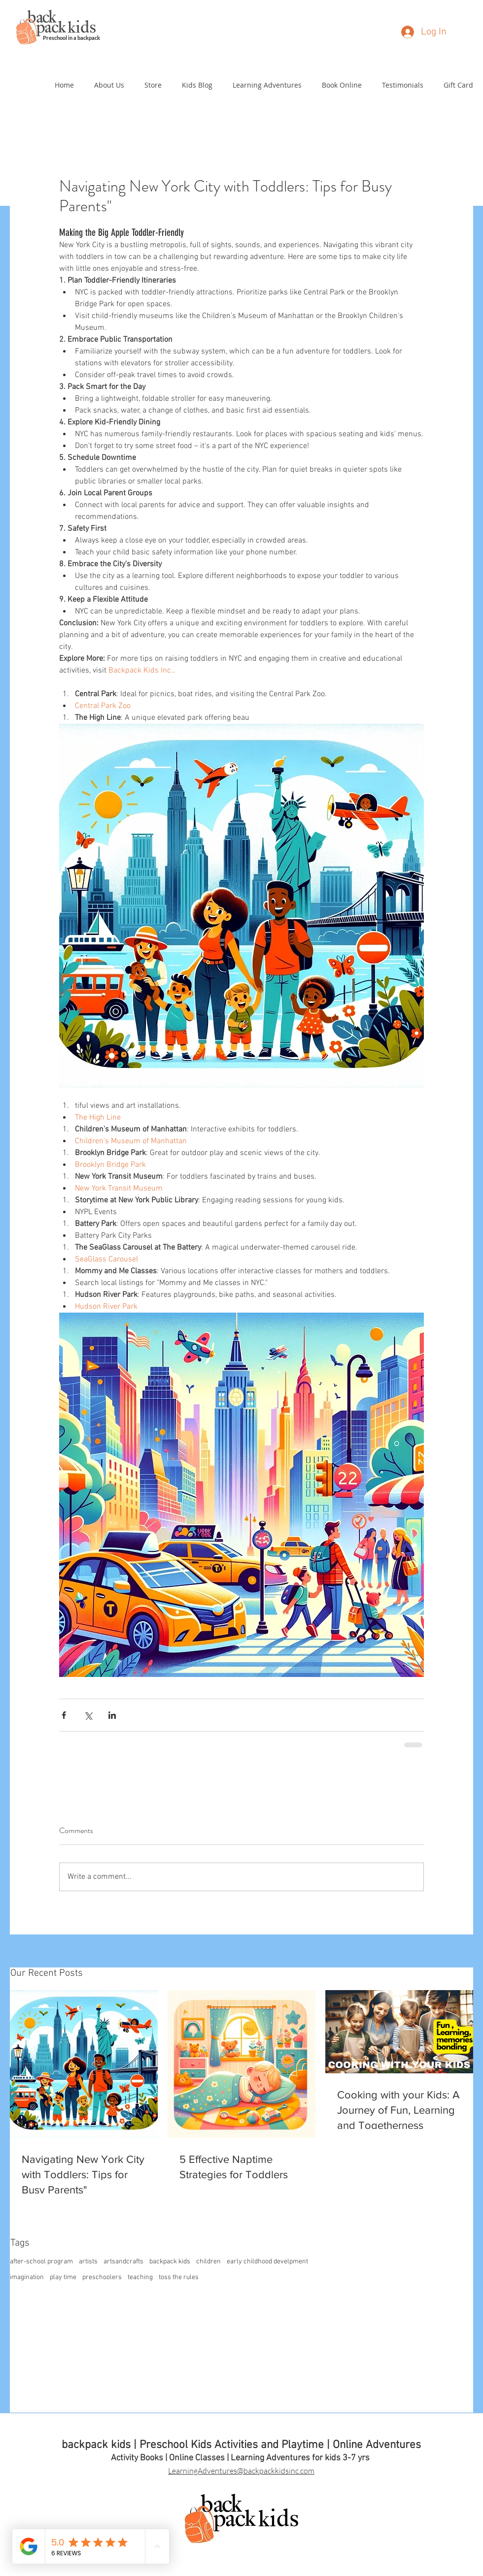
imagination (27, 2277)
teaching (140, 2277)
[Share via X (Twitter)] (88, 1715)
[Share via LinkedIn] (112, 1715)
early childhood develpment (267, 2261)
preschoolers (102, 2277)
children (208, 2261)
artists (88, 2261)
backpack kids (169, 2261)
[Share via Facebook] (64, 1715)
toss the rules (179, 2277)
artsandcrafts (123, 2261)
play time (63, 2277)
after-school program (41, 2261)
